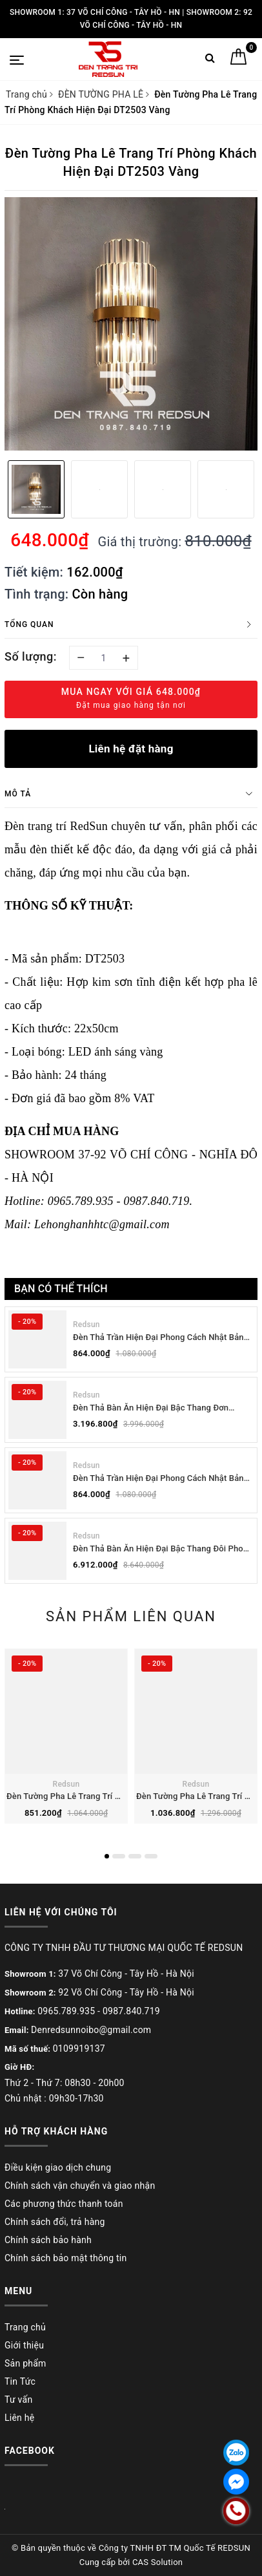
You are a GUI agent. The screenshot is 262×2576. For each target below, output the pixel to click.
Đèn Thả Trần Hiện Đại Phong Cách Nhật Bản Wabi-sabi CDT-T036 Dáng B (158, 1337)
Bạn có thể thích (61, 1289)
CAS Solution (157, 2562)
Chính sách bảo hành (48, 2240)
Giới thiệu (24, 2345)
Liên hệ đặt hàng (130, 748)
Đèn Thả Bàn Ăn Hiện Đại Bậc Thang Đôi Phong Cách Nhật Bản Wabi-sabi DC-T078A (163, 1549)
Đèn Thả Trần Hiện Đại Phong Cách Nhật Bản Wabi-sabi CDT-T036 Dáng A (158, 1478)
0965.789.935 (66, 2011)
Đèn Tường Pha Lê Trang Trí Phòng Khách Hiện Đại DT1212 (119, 1796)
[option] (131, 324)
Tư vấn (18, 2399)
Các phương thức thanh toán (64, 2203)
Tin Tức (20, 2381)
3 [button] (134, 1856)
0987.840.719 (131, 2011)
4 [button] (151, 1856)
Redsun (86, 1324)
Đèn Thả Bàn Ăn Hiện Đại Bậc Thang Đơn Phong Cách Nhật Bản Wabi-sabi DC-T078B (155, 1408)
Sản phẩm (25, 2363)
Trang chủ (25, 2327)
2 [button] (118, 1856)
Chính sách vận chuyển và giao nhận (80, 2185)
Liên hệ (19, 2417)
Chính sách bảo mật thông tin (66, 2258)
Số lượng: (31, 656)
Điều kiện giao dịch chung (58, 2167)
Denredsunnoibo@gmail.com (91, 2030)
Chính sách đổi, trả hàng (55, 2222)
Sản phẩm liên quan (131, 1616)
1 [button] (107, 1856)
